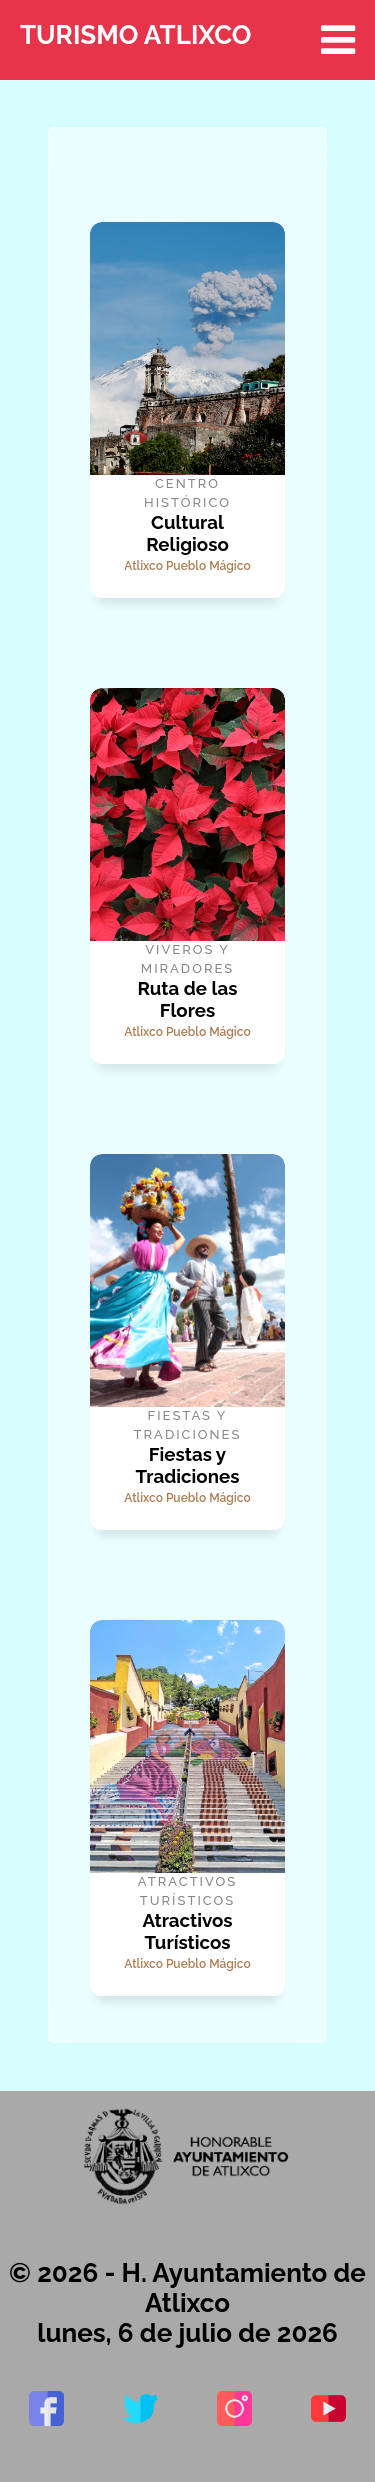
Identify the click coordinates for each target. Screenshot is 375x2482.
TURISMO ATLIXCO (187, 40)
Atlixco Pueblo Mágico (187, 566)
